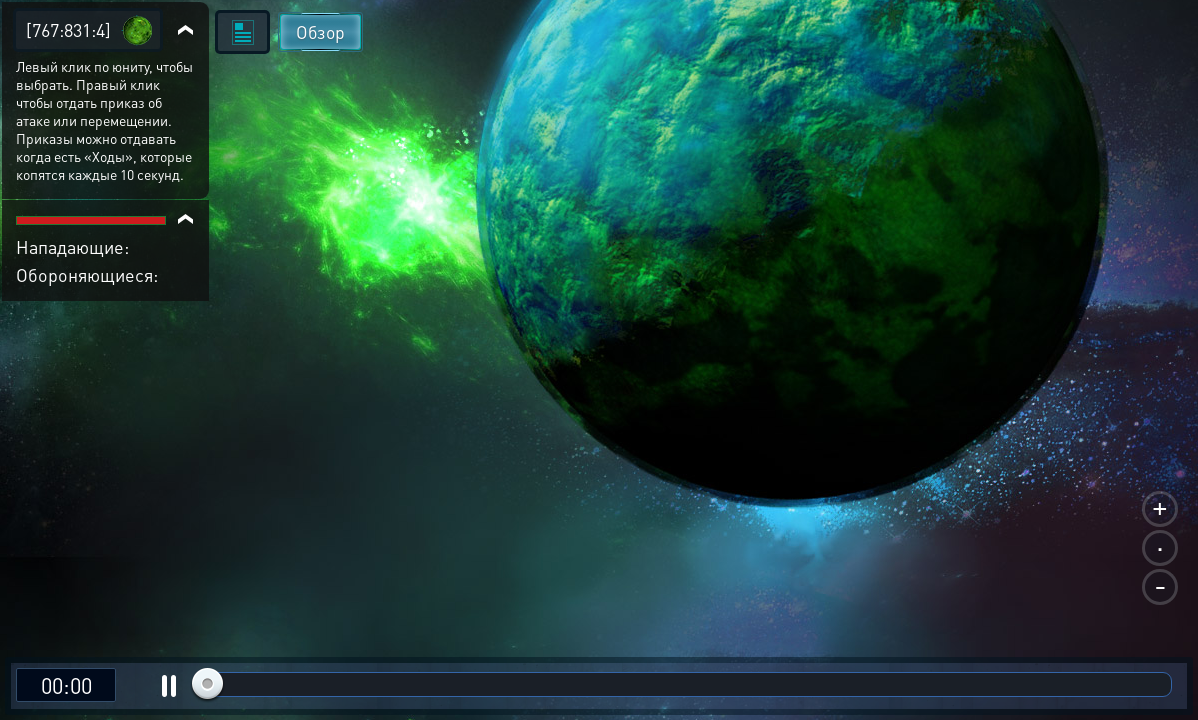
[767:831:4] (68, 29)
